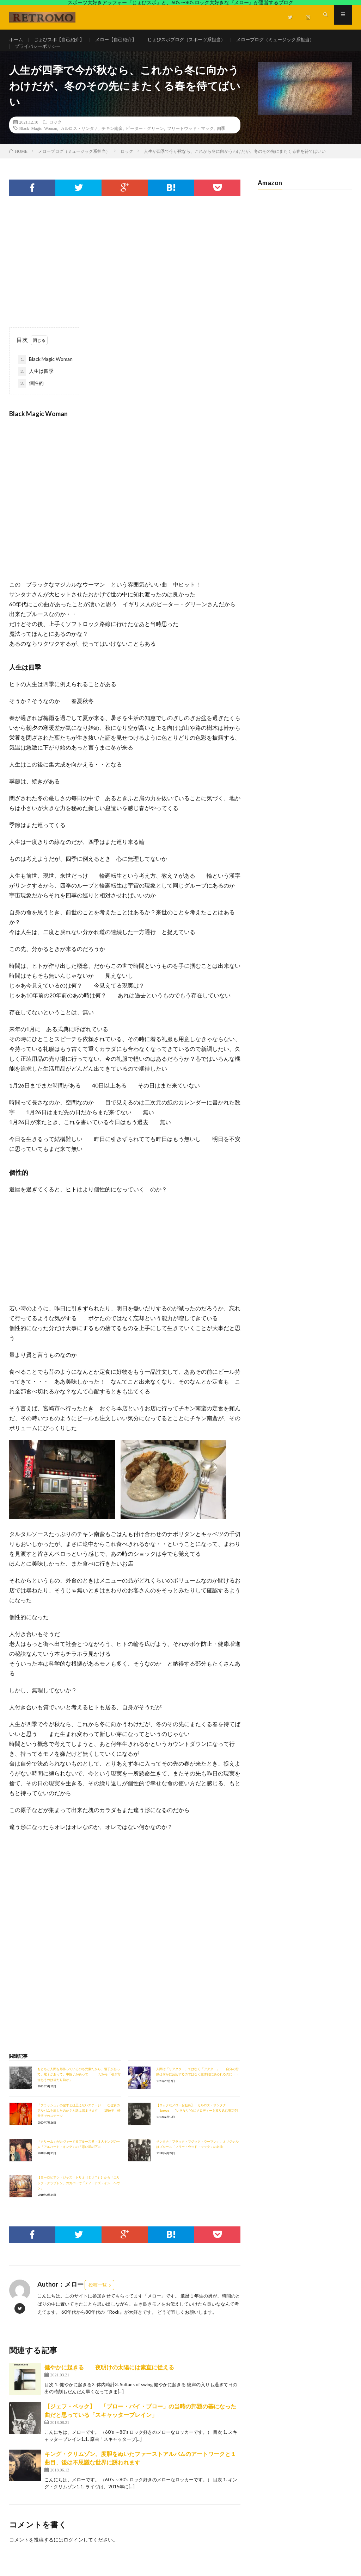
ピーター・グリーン (145, 140)
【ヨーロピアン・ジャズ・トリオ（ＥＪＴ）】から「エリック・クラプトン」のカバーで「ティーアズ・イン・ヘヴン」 (78, 2195)
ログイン (73, 2552)
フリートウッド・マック (190, 140)
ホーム (16, 40)
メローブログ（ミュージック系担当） (292, 40)
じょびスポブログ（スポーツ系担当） (197, 40)
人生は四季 (36, 384)
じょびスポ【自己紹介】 (62, 40)
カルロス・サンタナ (79, 140)
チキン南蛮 (112, 140)
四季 (221, 140)
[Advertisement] (125, 280)
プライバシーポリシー (39, 53)
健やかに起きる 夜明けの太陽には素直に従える (109, 2379)
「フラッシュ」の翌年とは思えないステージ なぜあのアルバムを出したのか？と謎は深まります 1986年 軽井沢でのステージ (79, 2123)
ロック (55, 134)
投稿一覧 (97, 2297)
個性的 (31, 395)
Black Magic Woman (38, 140)
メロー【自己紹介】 (122, 40)
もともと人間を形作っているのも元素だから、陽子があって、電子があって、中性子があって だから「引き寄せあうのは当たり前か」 (79, 2086)
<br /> (30, 1893)
